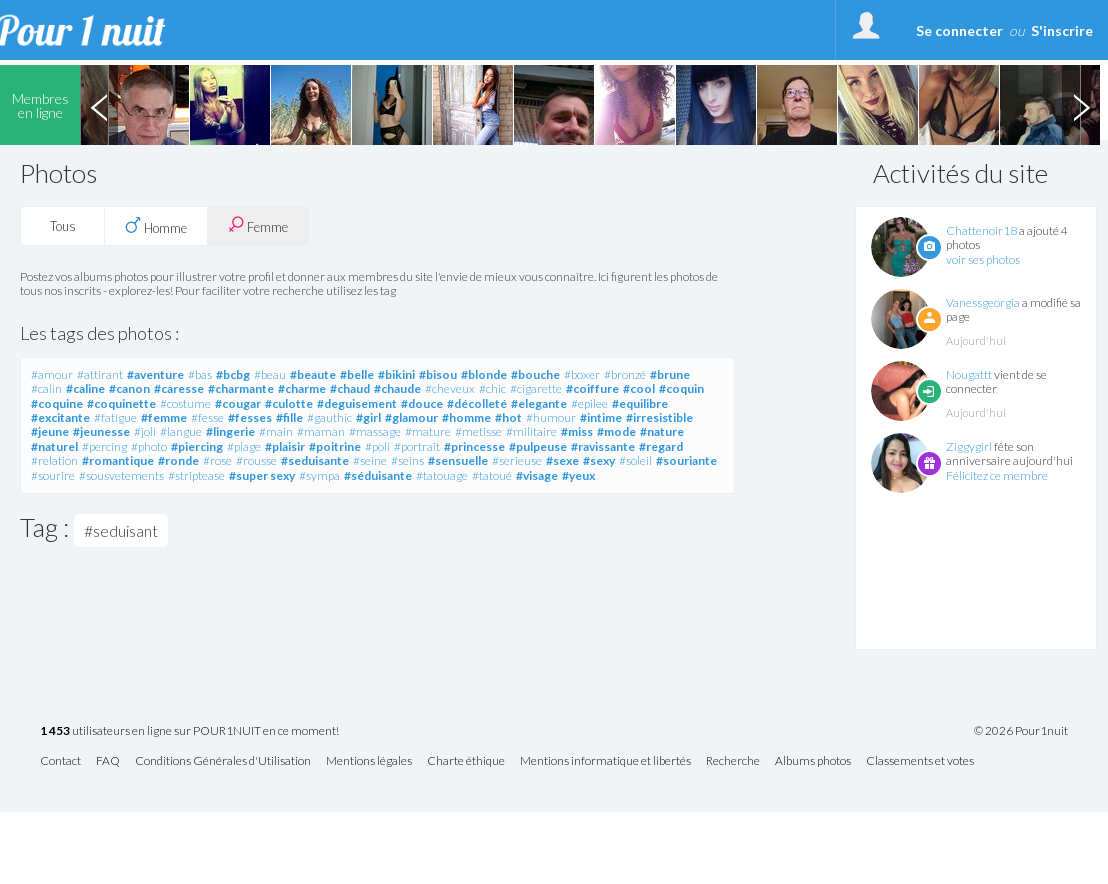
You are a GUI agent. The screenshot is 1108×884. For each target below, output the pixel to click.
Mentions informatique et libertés (605, 761)
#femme (164, 417)
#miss (577, 431)
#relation (54, 460)
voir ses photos (983, 259)
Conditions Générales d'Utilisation (223, 761)
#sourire (53, 475)
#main (276, 431)
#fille (289, 417)
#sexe (562, 460)
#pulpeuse (538, 446)
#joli (145, 431)
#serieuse (517, 460)
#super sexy (262, 475)
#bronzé (625, 374)
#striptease (196, 475)
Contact (60, 761)
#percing (104, 446)
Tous (63, 226)
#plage (244, 446)
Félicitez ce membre (997, 475)
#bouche (535, 374)
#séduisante (378, 475)
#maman (321, 431)
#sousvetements (121, 475)
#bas (200, 374)
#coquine (57, 403)
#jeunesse (101, 431)
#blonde (484, 374)
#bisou (438, 374)
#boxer (582, 374)
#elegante (539, 403)
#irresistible (659, 417)
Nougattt (969, 374)
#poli (377, 446)
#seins (407, 460)
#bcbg (233, 374)
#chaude (397, 388)
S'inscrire (1062, 30)
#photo (149, 446)
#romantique (118, 460)
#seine (370, 460)
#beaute (313, 374)
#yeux (578, 475)
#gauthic (329, 417)
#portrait (417, 446)
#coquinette (121, 403)
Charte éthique (466, 761)
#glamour (411, 417)
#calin (46, 388)
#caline (85, 388)
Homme (156, 226)
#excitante (60, 417)
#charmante (241, 388)
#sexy (599, 460)
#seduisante (315, 460)
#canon (129, 388)
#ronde (178, 460)
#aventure (155, 374)
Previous (99, 105)
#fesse (207, 417)
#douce (422, 403)
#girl (368, 417)
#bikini (396, 374)
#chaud (350, 388)
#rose (217, 460)
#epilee (589, 403)
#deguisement (357, 403)
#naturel (54, 446)
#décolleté (477, 403)
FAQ (108, 761)
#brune (670, 374)
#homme (466, 417)
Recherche (733, 761)
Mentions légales (369, 761)
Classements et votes (920, 761)
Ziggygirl (969, 446)
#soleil (635, 460)
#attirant (100, 374)
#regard (661, 446)
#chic (492, 388)
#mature (428, 431)
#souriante (686, 460)
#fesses (250, 417)
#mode (616, 431)
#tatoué (492, 475)
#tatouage (442, 475)
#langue (181, 431)
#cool (639, 388)
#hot (508, 417)
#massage (375, 431)
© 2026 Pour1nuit (1021, 731)
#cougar (238, 403)
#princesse (474, 446)
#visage (537, 475)
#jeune (50, 431)
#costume (185, 403)
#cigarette (536, 388)
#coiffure (592, 388)
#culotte (289, 403)
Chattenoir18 (981, 230)
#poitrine (335, 446)
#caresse (179, 388)
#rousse (256, 460)
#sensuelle (458, 460)
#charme (302, 388)
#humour (551, 417)
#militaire (531, 431)
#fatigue (115, 417)
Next (1081, 105)
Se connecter (959, 30)
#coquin (681, 388)
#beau (270, 374)
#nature (662, 431)
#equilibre (640, 403)
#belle (357, 374)
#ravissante (603, 446)
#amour (52, 374)
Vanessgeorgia (983, 302)
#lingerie (230, 431)
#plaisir (285, 446)
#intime (601, 417)
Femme (258, 225)
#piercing (197, 446)
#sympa (319, 475)
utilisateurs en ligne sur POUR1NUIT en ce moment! (189, 731)
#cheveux (450, 388)
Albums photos (813, 761)
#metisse (478, 431)
